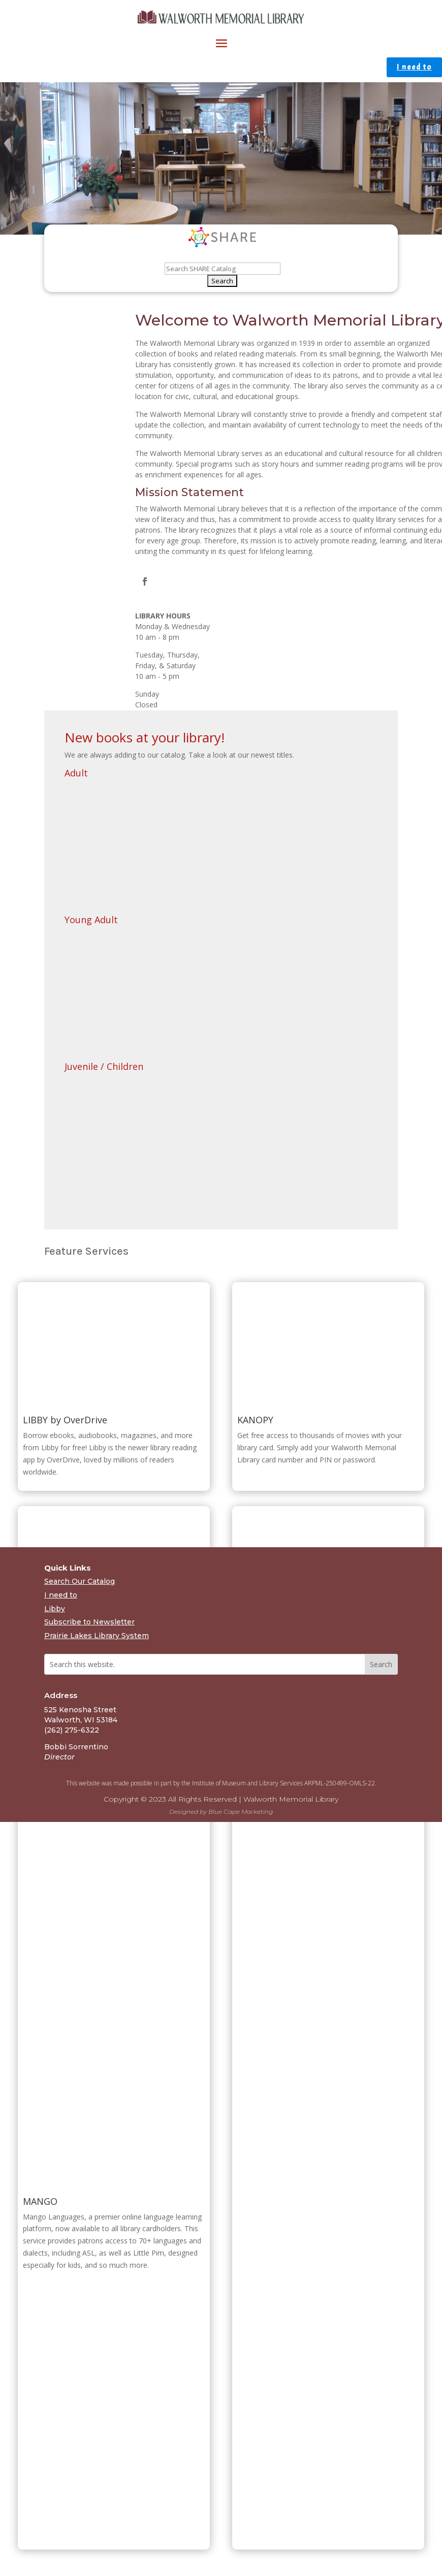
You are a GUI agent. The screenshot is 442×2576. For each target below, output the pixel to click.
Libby (54, 1608)
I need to (414, 67)
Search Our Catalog (79, 1581)
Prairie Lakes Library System (96, 1635)
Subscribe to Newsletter (89, 1621)
